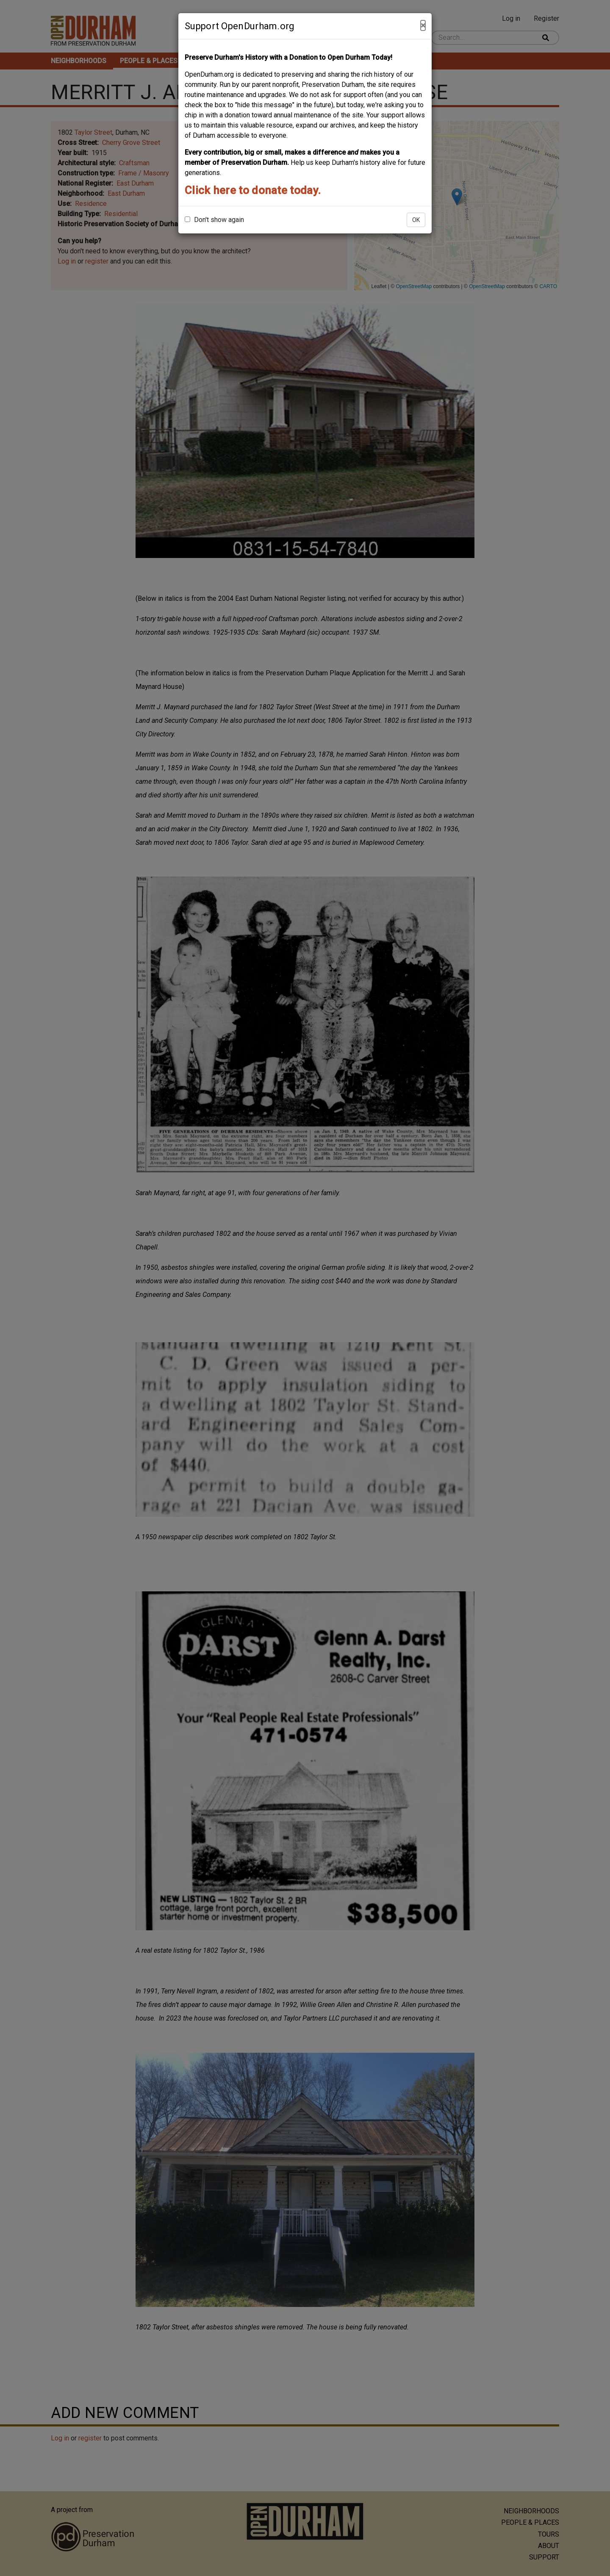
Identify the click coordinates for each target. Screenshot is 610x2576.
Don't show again (214, 220)
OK (416, 220)
